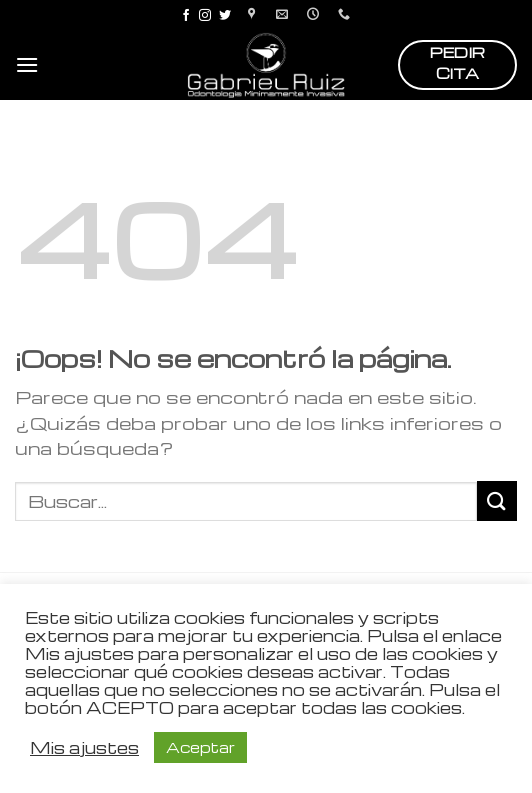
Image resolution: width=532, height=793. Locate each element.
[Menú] (27, 64)
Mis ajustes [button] (84, 748)
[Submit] (497, 500)
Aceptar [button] (200, 747)
